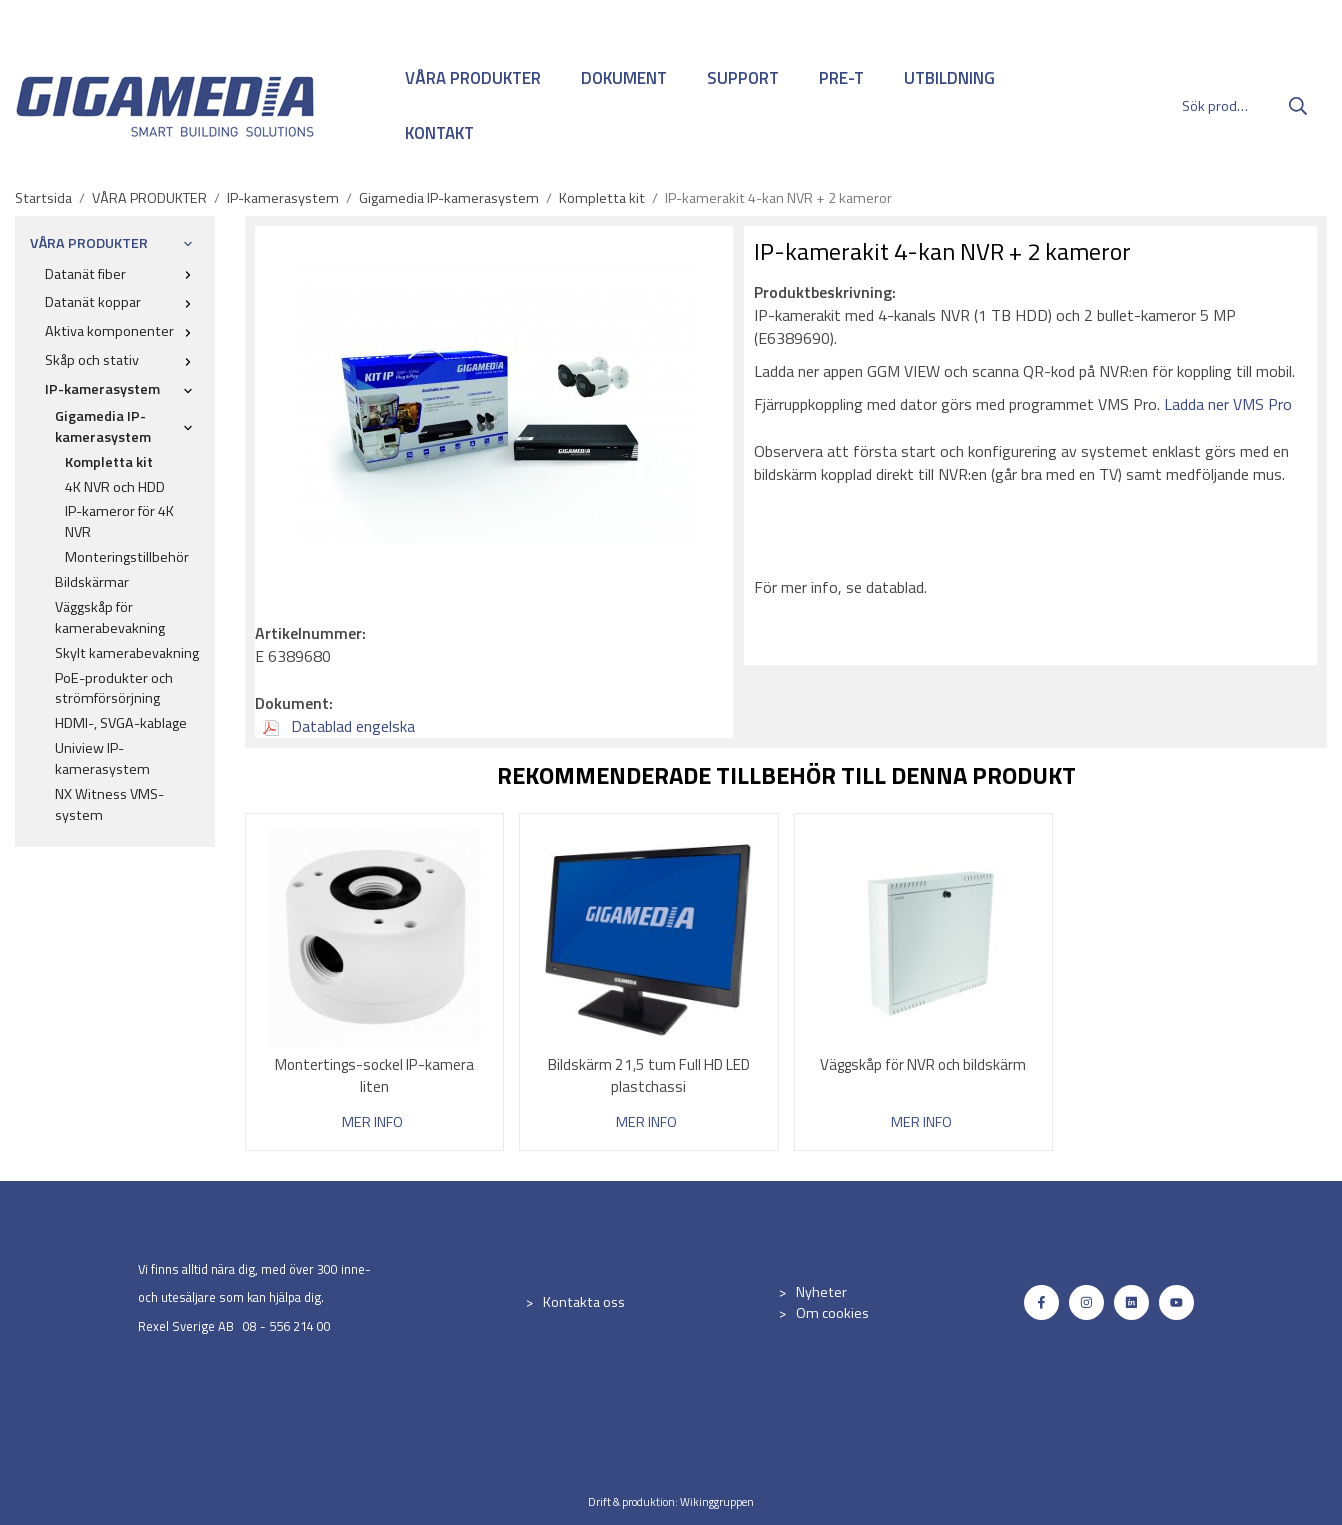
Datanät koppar (122, 302)
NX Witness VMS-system (109, 804)
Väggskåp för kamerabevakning (110, 617)
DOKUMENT (624, 78)
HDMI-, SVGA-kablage (121, 723)
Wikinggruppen (717, 1501)
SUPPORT (743, 78)
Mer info (372, 1122)
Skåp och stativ (122, 360)
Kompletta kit (109, 462)
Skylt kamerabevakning (127, 653)
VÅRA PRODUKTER (473, 78)
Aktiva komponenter (122, 331)
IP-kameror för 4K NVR (119, 521)
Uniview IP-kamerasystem (102, 758)
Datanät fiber (122, 274)
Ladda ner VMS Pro (1228, 404)
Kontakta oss (584, 1302)
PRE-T (841, 78)
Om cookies (832, 1313)
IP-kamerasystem (122, 389)
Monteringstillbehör (127, 557)
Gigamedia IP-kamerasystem (127, 426)
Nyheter (821, 1292)
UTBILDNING (949, 78)
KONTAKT (439, 133)
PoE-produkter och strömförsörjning (114, 688)
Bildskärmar (92, 582)
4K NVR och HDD (115, 487)
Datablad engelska (339, 726)
